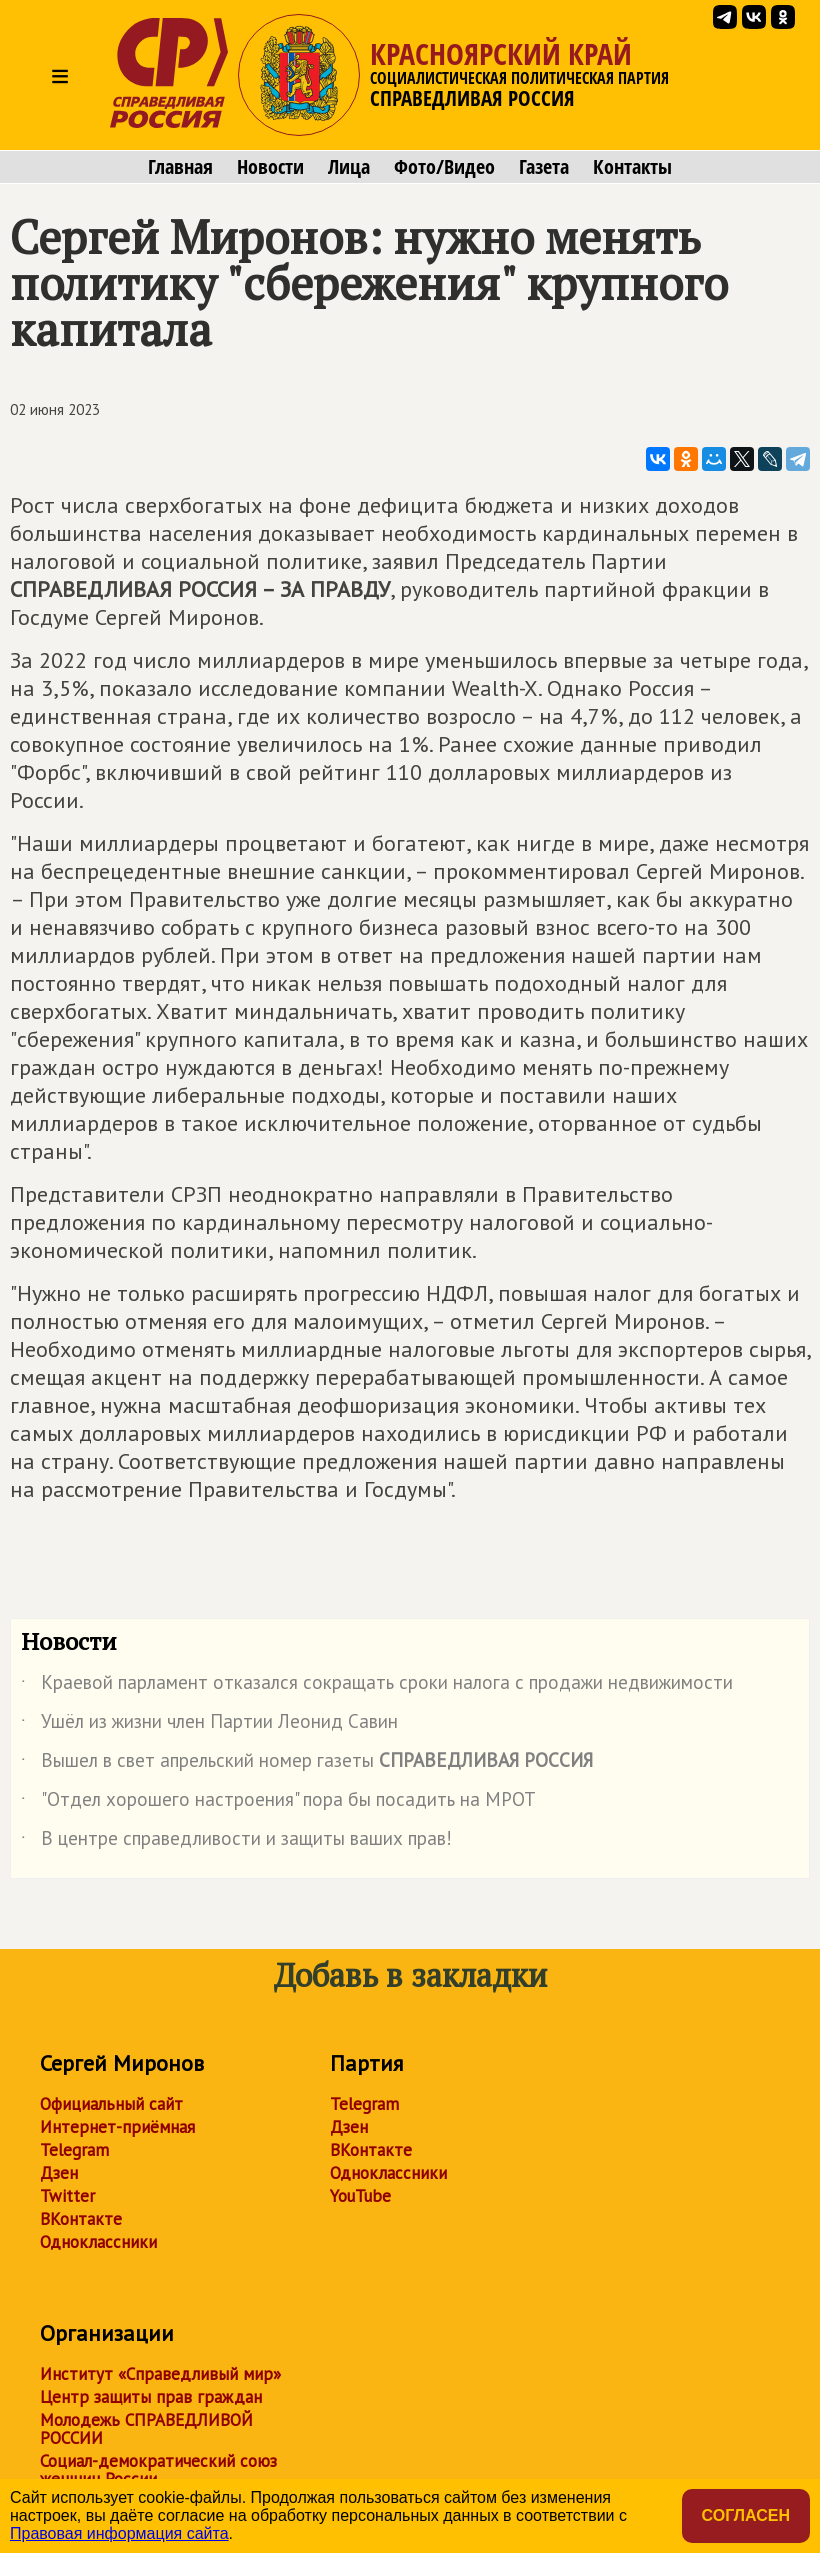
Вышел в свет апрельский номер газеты (307, 1764)
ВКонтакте (81, 2219)
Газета (544, 167)
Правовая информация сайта (119, 2533)
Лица (349, 167)
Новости (270, 167)
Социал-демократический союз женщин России (158, 2470)
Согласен (746, 2515)
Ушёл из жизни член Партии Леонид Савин (209, 1725)
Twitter (67, 2196)
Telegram (74, 2150)
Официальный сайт (111, 2104)
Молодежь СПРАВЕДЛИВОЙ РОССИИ (146, 2429)
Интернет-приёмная (117, 2127)
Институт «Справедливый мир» (160, 2374)
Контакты (632, 167)
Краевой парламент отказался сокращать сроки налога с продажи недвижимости (377, 1686)
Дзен (59, 2173)
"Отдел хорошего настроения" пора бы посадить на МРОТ (278, 1803)
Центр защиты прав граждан (151, 2397)
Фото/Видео (444, 167)
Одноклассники (98, 2242)
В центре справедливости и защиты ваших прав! (236, 1842)
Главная (180, 167)
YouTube (360, 2196)
